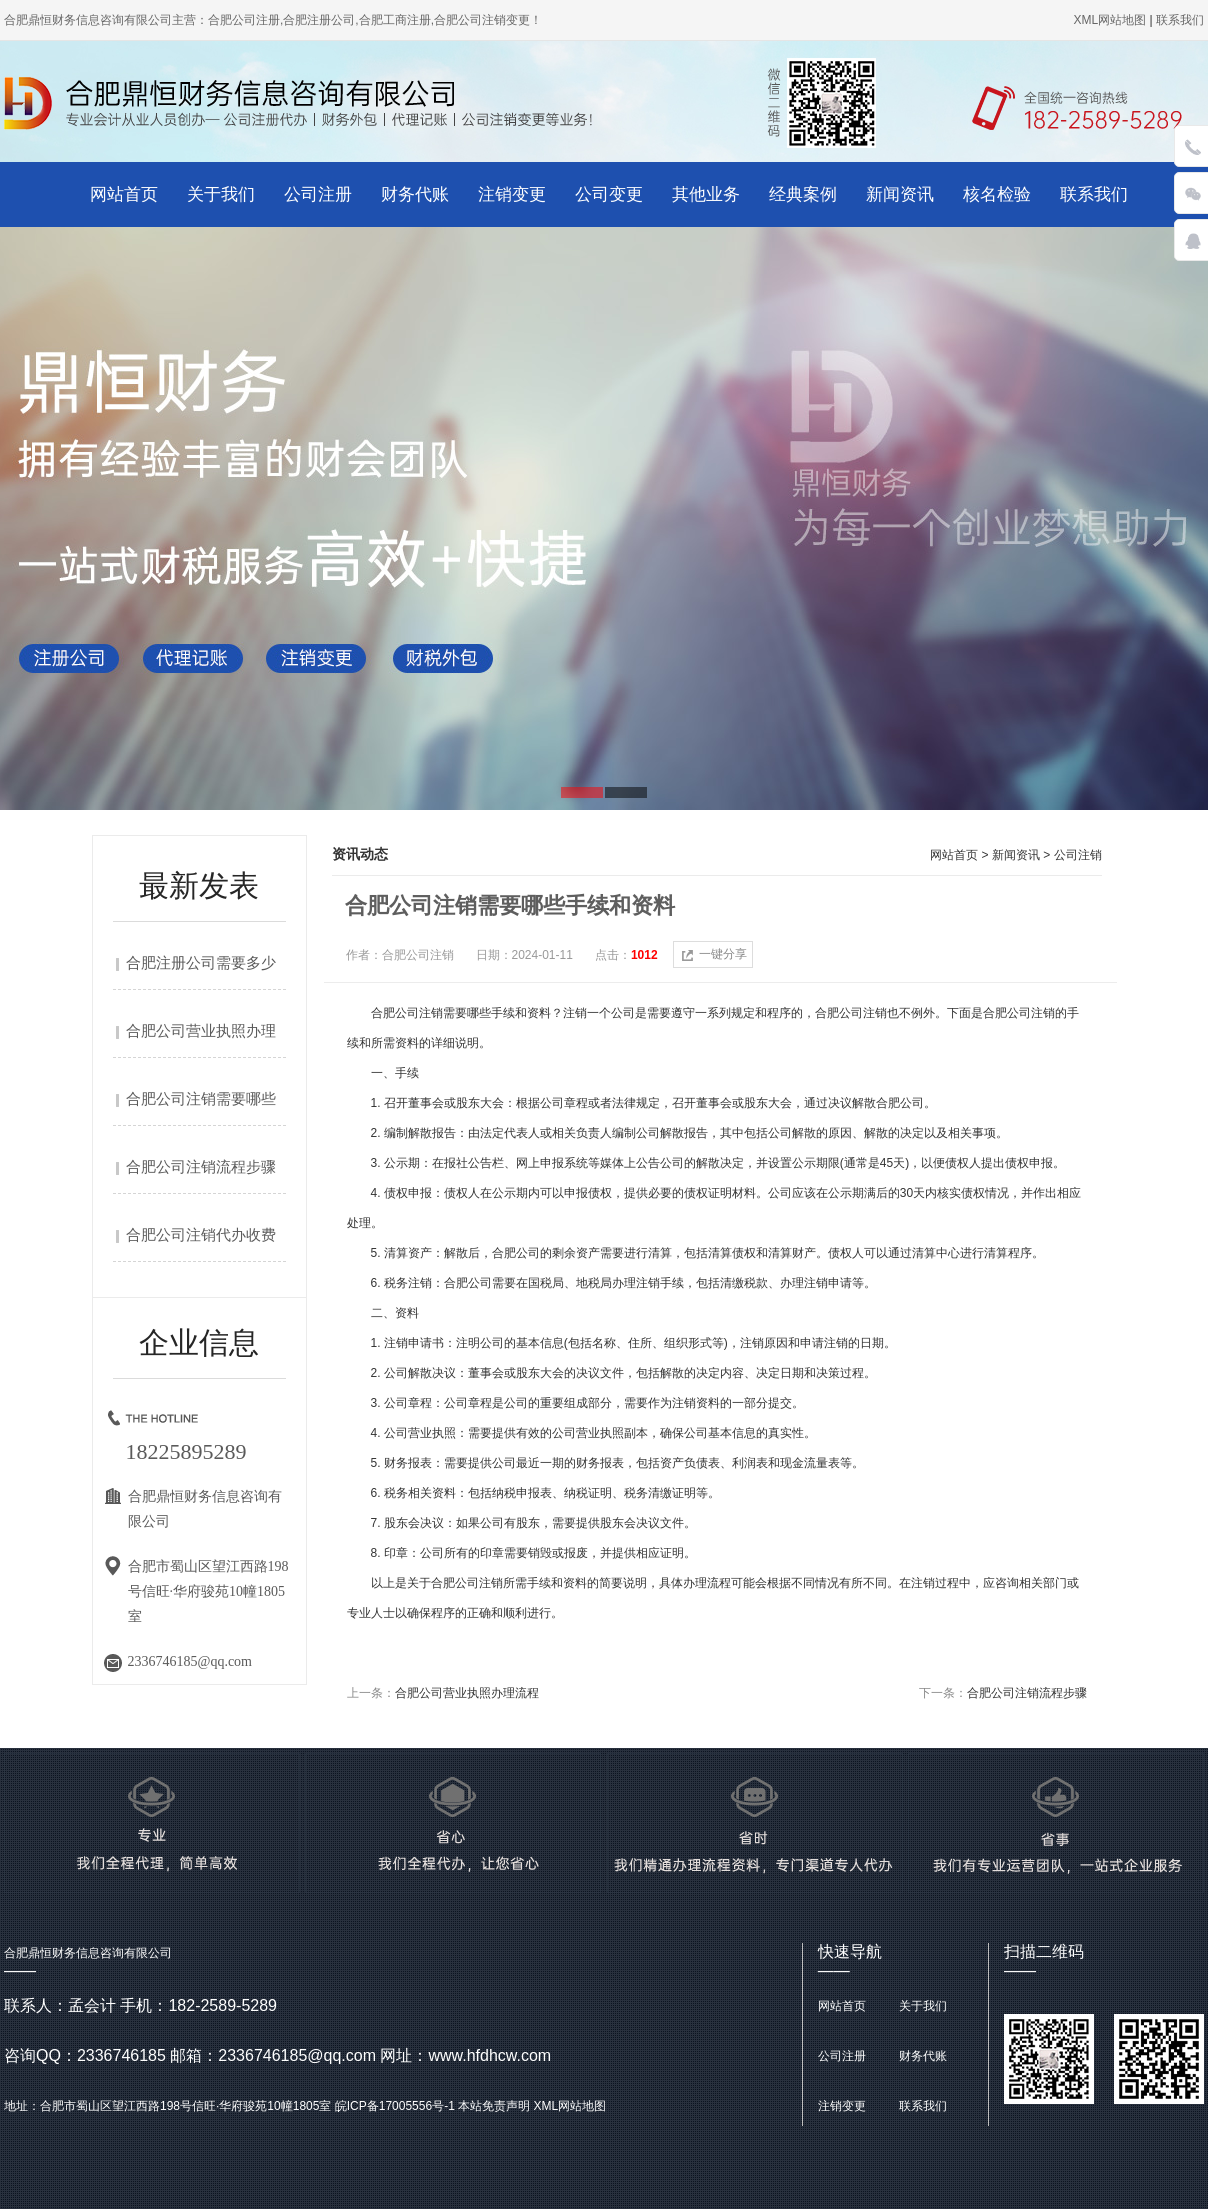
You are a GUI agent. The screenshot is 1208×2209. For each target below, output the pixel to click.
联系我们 (1094, 194)
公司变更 (609, 194)
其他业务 (706, 194)
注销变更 (512, 194)
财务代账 (415, 194)
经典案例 (803, 194)
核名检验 (997, 194)
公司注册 (318, 194)
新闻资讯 (900, 194)
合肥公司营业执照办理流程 (467, 1693)
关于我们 (221, 194)
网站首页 (124, 194)
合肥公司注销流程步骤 (201, 1167)
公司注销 (1078, 855)
